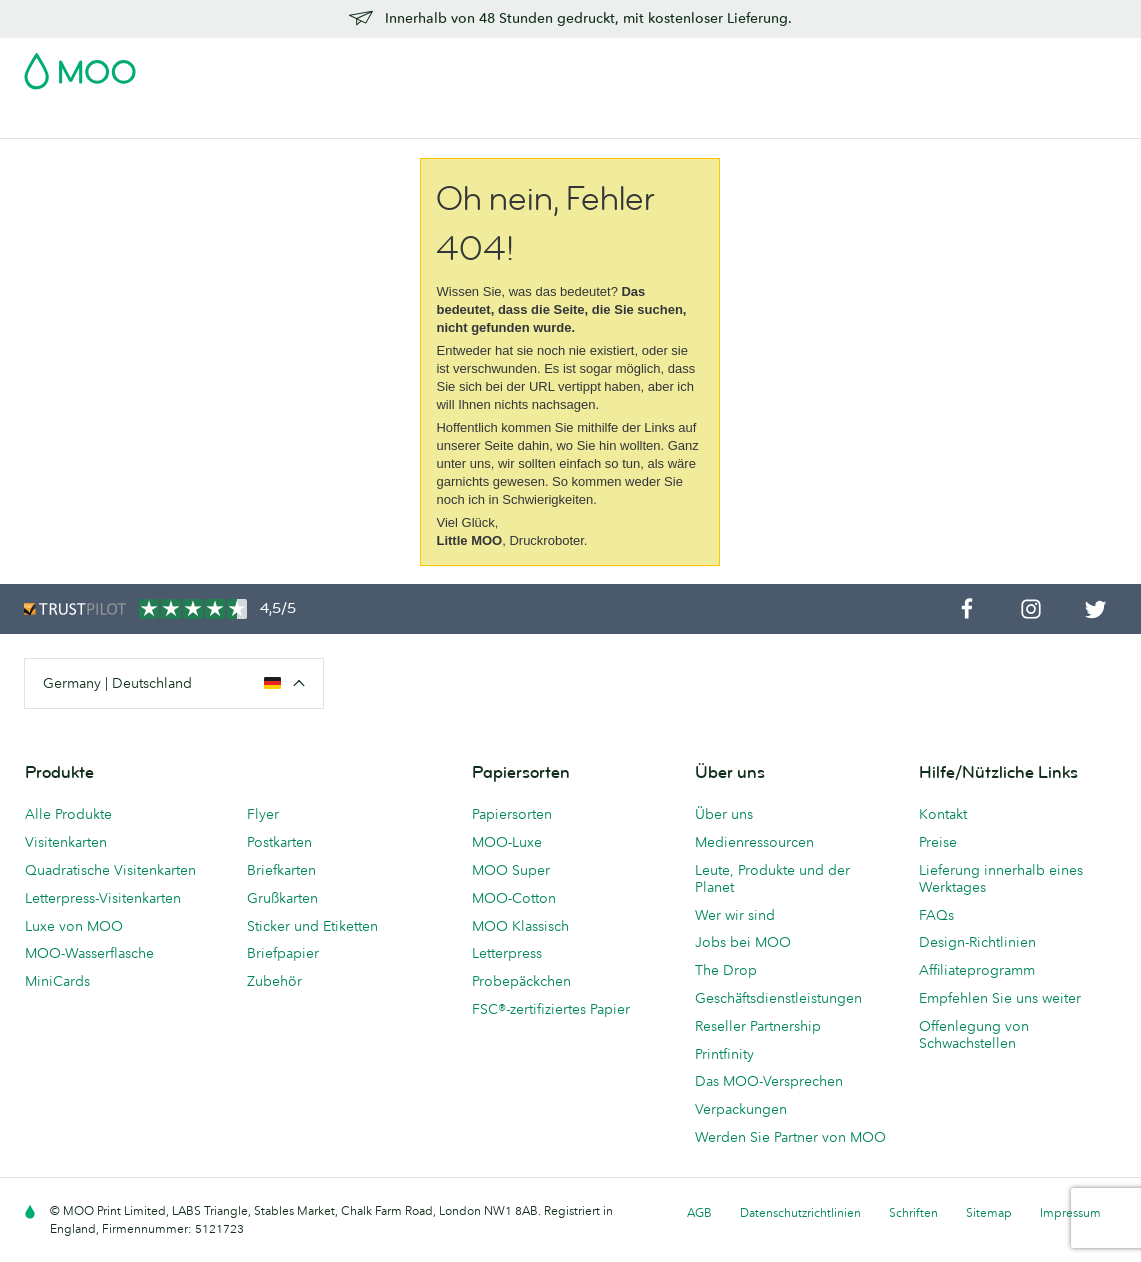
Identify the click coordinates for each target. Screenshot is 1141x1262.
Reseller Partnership (758, 1026)
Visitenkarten (68, 120)
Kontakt (943, 814)
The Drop (726, 970)
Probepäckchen (521, 981)
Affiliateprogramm (977, 970)
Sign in (872, 65)
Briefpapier (283, 953)
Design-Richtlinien (977, 942)
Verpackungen (741, 1109)
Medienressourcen (754, 842)
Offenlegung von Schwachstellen (974, 1034)
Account (804, 65)
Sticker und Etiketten (312, 926)
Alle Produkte (68, 814)
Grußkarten (282, 898)
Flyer (380, 120)
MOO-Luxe (507, 842)
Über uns (724, 814)
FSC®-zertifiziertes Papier (551, 1009)
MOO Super (511, 870)
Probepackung (710, 65)
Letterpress (507, 953)
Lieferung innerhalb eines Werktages (1001, 878)
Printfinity (724, 1054)
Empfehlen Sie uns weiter (1000, 998)
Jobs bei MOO (743, 942)
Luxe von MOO (74, 926)
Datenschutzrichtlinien (800, 1212)
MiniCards (57, 981)
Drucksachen (460, 120)
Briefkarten (281, 870)
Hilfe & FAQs (891, 120)
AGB (699, 1212)
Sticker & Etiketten (284, 120)
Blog (815, 120)
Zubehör (552, 120)
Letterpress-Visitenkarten (103, 898)
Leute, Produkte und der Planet (772, 878)
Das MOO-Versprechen (769, 1081)
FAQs (936, 915)
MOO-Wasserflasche (89, 953)
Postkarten (167, 120)
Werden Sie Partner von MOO (790, 1137)
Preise (938, 842)
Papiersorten (512, 814)
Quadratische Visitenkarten (110, 870)
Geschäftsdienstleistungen (690, 120)
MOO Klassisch (520, 926)
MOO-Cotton (514, 898)
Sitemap (989, 1212)
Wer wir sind (735, 915)
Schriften (913, 1212)
